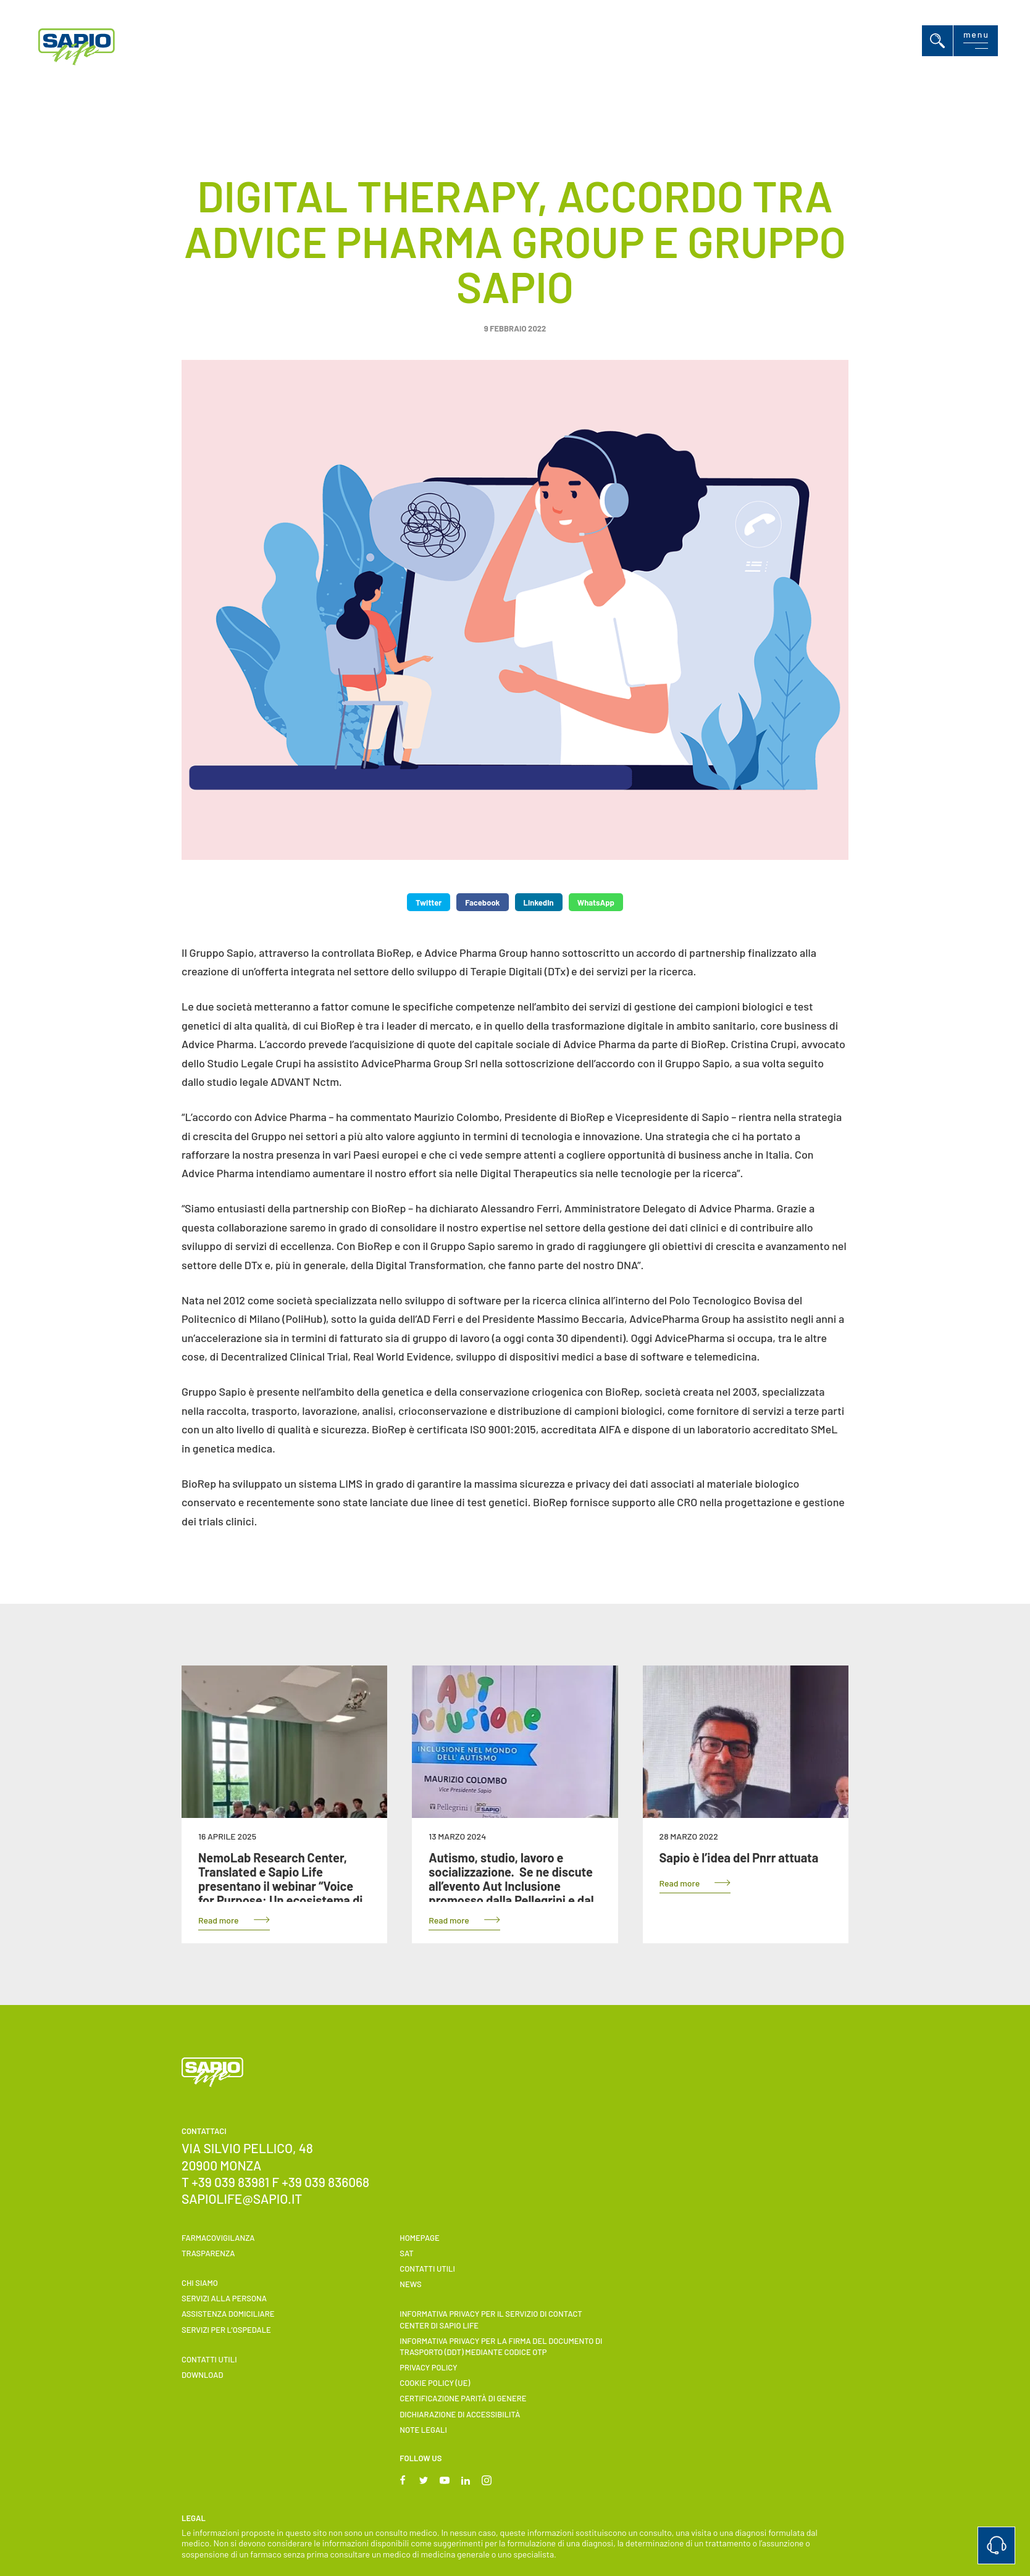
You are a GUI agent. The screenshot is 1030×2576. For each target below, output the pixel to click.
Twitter (429, 902)
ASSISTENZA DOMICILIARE (228, 2314)
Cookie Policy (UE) (435, 2383)
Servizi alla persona (224, 2298)
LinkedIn (539, 902)
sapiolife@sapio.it (242, 2198)
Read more (218, 1920)
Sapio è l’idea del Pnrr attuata (739, 1857)
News (410, 2284)
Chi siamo (200, 2283)
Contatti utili (209, 2359)
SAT (406, 2253)
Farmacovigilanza (218, 2238)
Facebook (482, 902)
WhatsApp (595, 902)
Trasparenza (208, 2253)
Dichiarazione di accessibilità (460, 2414)
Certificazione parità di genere (463, 2398)
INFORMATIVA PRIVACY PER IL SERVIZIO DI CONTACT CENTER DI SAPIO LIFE (491, 2319)
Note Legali (423, 2430)
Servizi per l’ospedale (226, 2330)
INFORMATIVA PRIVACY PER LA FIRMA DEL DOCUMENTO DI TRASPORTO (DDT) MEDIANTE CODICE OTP (501, 2346)
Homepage (420, 2238)
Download (203, 2375)
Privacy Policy (428, 2367)
